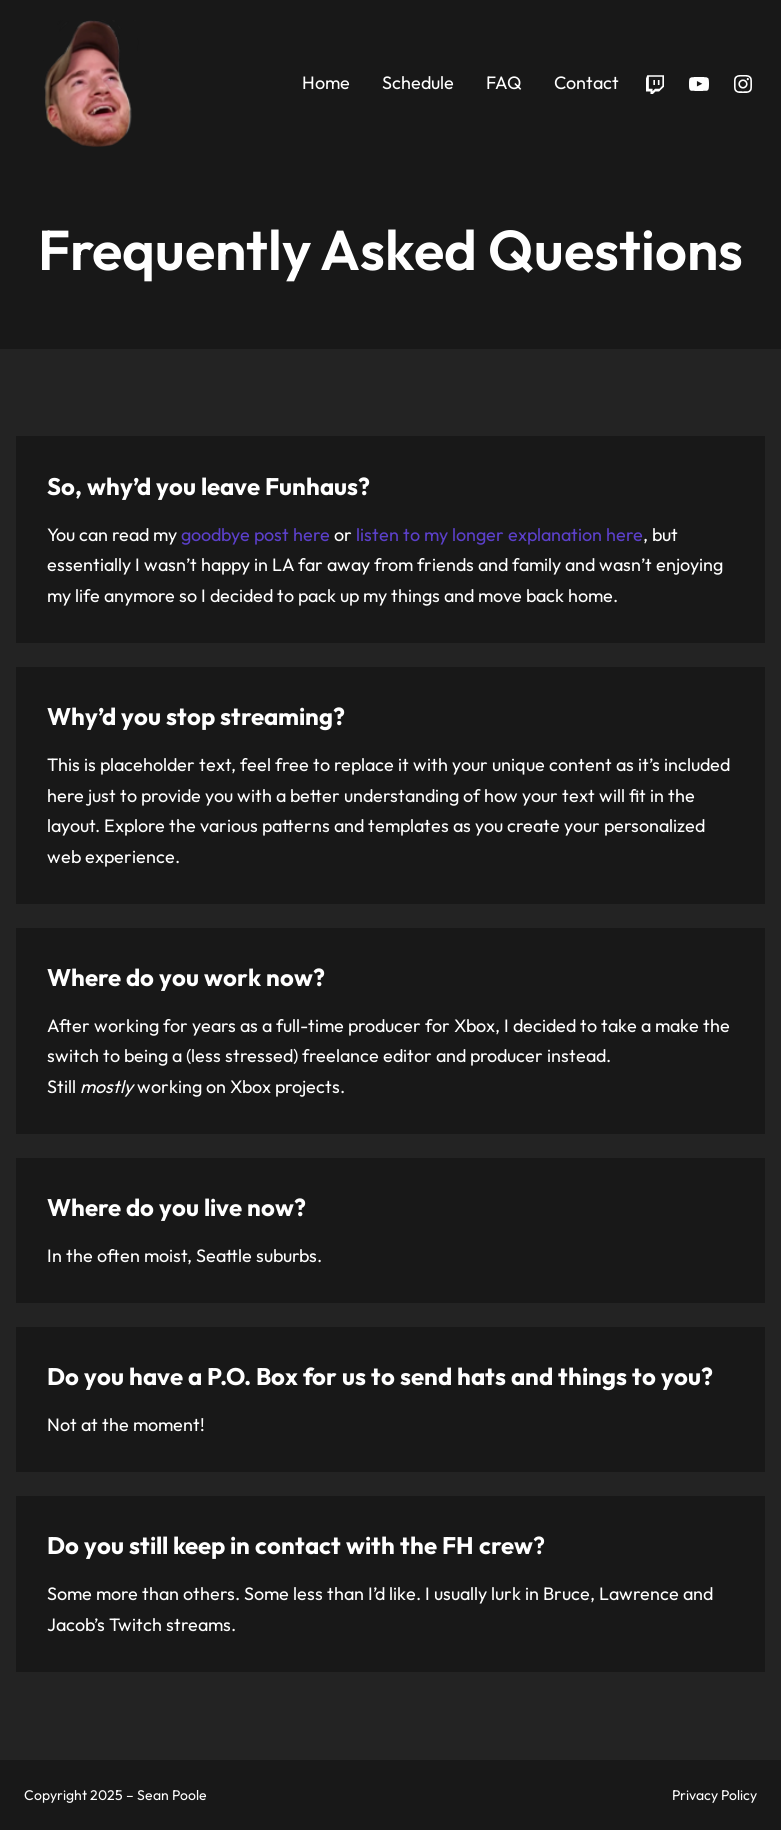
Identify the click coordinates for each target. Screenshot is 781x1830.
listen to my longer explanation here (499, 534)
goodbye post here (255, 534)
